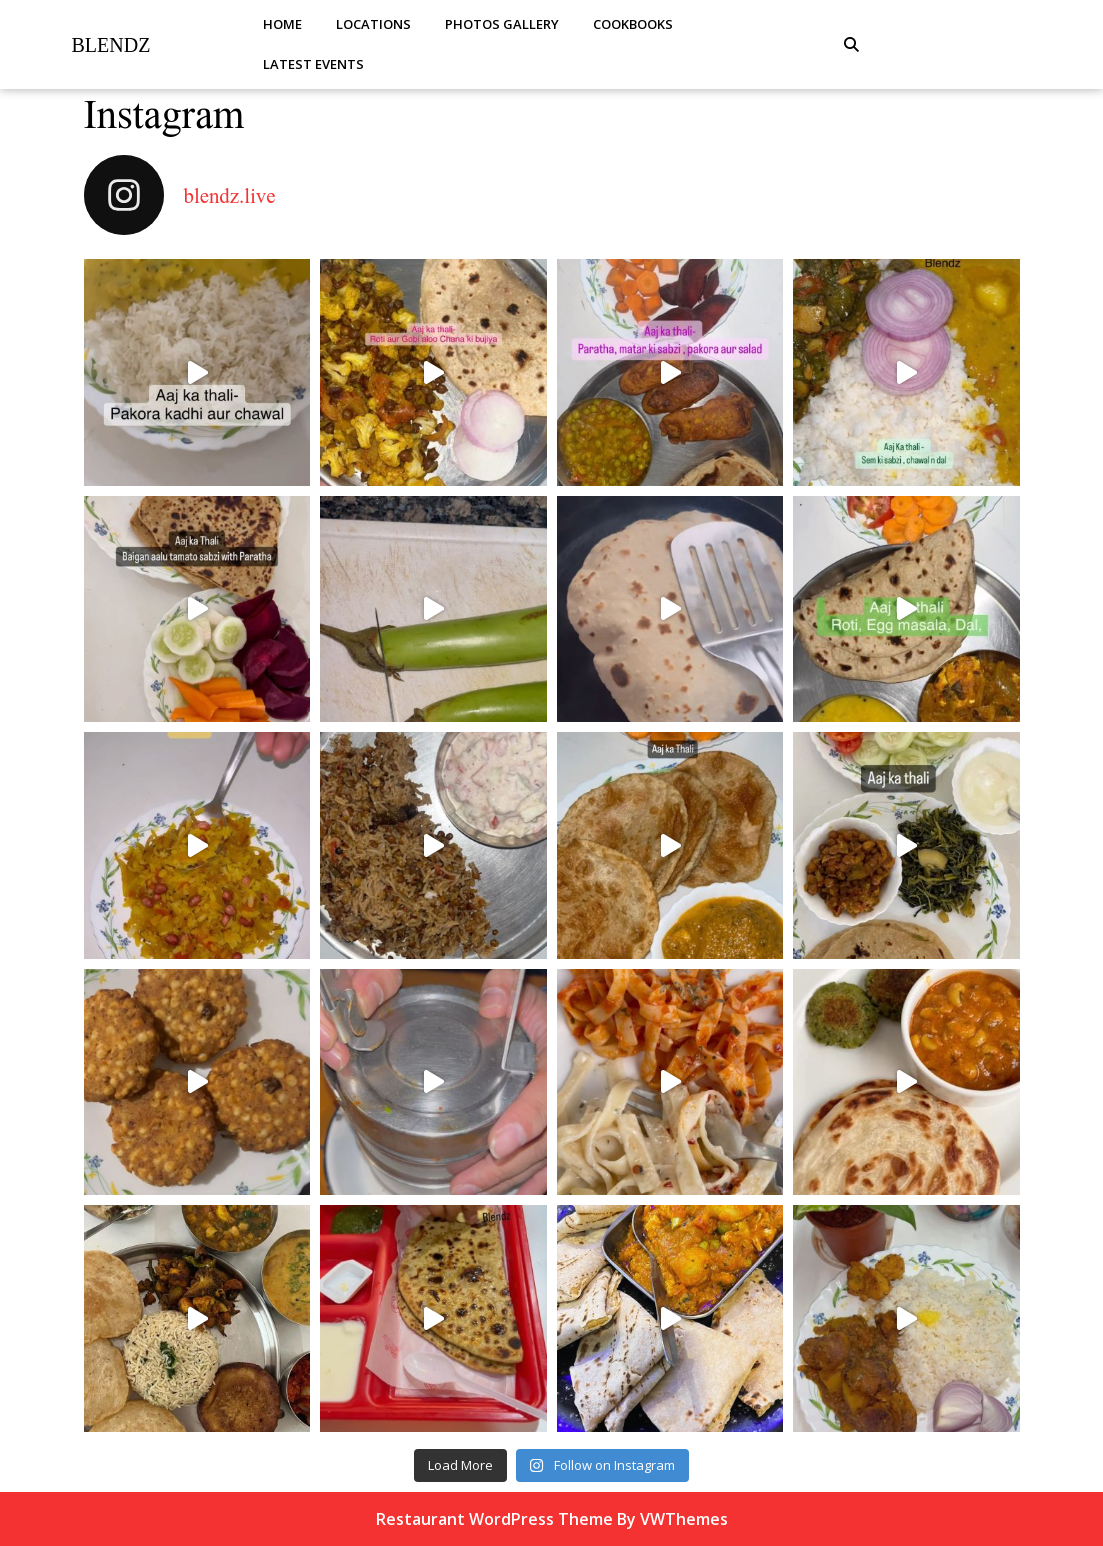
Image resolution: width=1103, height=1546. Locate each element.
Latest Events (313, 64)
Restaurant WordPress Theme (494, 1519)
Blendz (111, 45)
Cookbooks (633, 24)
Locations (373, 24)
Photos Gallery (502, 24)
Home (282, 24)
